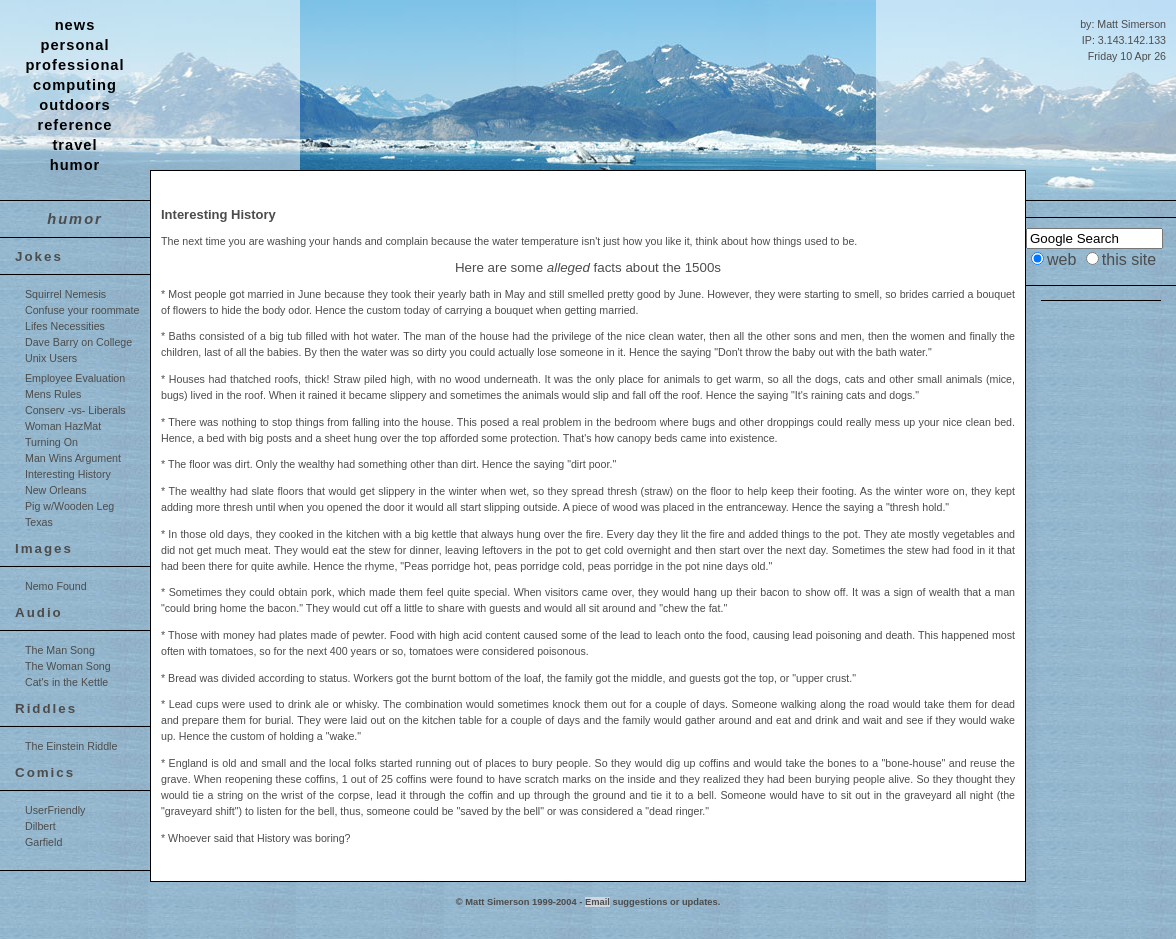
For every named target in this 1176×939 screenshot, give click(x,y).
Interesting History (68, 474)
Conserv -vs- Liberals (75, 410)
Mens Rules (53, 394)
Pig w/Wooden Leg (69, 506)
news (75, 25)
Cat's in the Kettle (66, 682)
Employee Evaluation (75, 378)
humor (75, 165)
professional (74, 65)
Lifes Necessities (65, 326)
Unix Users (51, 358)
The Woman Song (68, 666)
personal (74, 45)
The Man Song (60, 650)
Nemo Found (56, 586)
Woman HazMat (63, 426)
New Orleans (56, 490)
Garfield (43, 842)
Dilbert (40, 826)
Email (597, 902)
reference (75, 125)
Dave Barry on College (78, 342)
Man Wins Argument (73, 458)
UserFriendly (55, 810)
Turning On (51, 442)
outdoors (75, 105)
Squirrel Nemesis (65, 294)
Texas (39, 522)
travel (74, 145)
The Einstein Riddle (71, 746)
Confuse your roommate (82, 310)
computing (75, 85)
